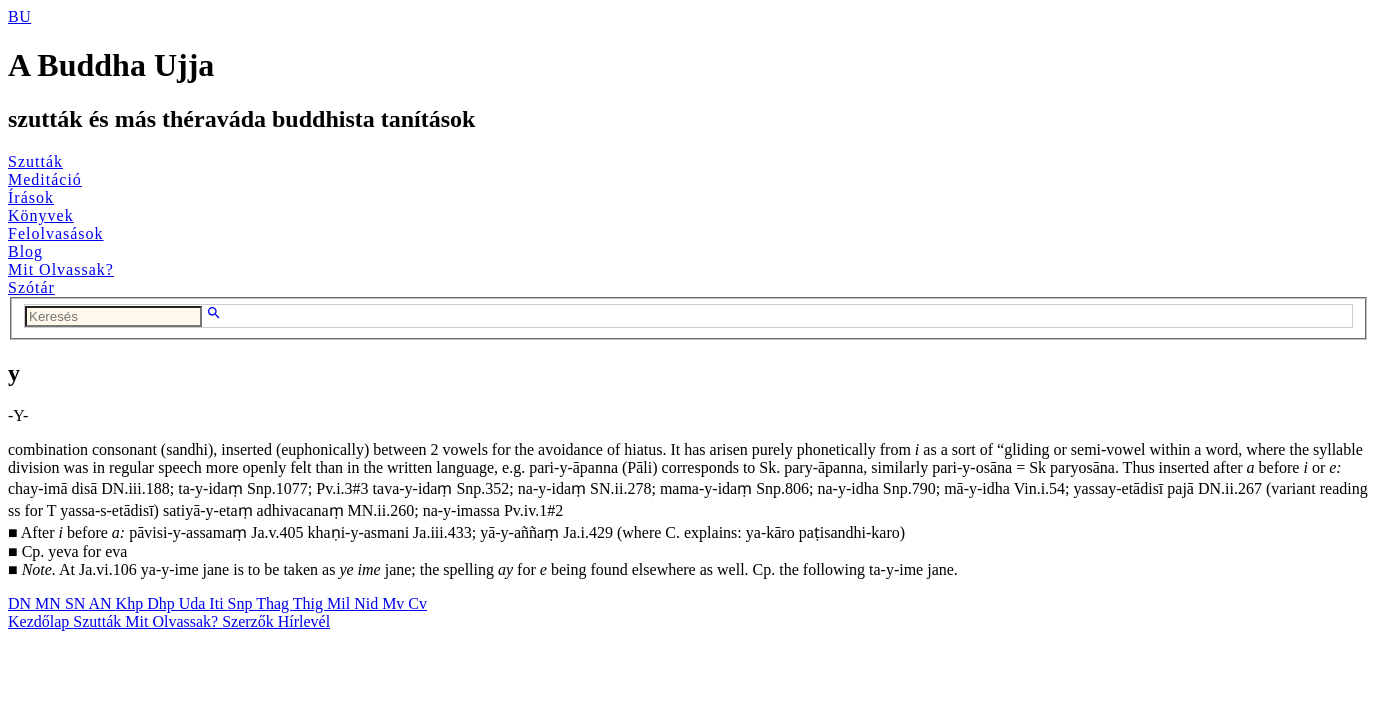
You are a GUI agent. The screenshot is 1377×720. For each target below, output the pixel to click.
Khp (132, 603)
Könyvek (41, 215)
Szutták (35, 161)
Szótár (31, 287)
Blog (25, 251)
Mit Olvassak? (61, 269)
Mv (395, 603)
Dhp (163, 603)
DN (21, 603)
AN (101, 603)
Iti (218, 603)
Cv (417, 603)
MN (50, 603)
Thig (310, 603)
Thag (274, 603)
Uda (194, 603)
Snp (242, 603)
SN (77, 603)
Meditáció (45, 179)
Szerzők (250, 621)
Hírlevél (304, 621)
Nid (368, 603)
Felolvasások (56, 233)
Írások (31, 197)
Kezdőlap (40, 621)
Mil (340, 603)
